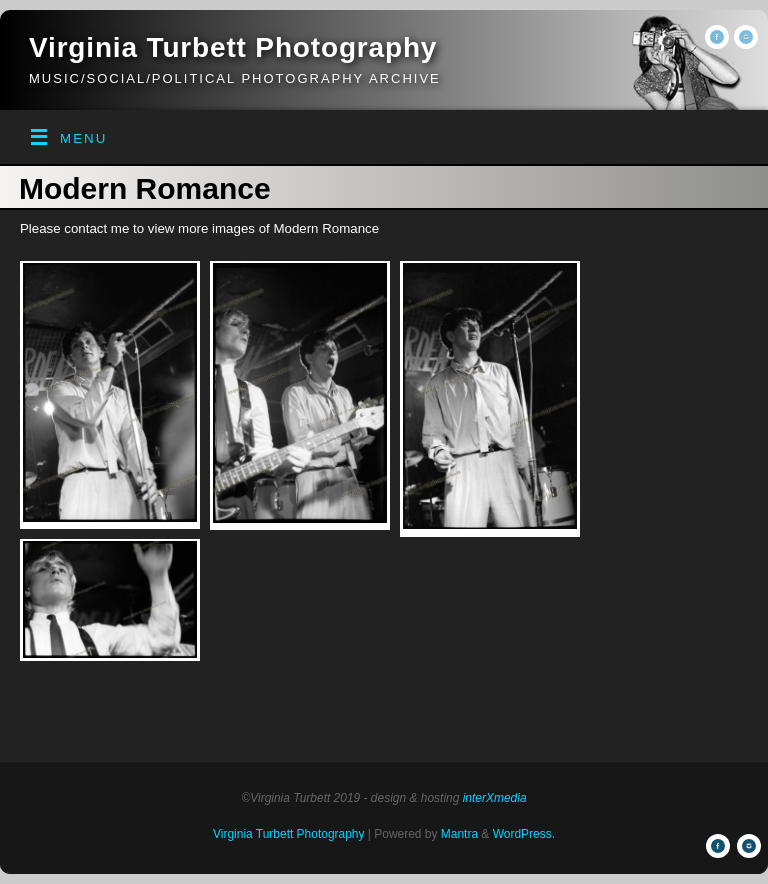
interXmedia (495, 798)
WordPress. (524, 834)
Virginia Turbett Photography (233, 47)
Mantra (459, 834)
